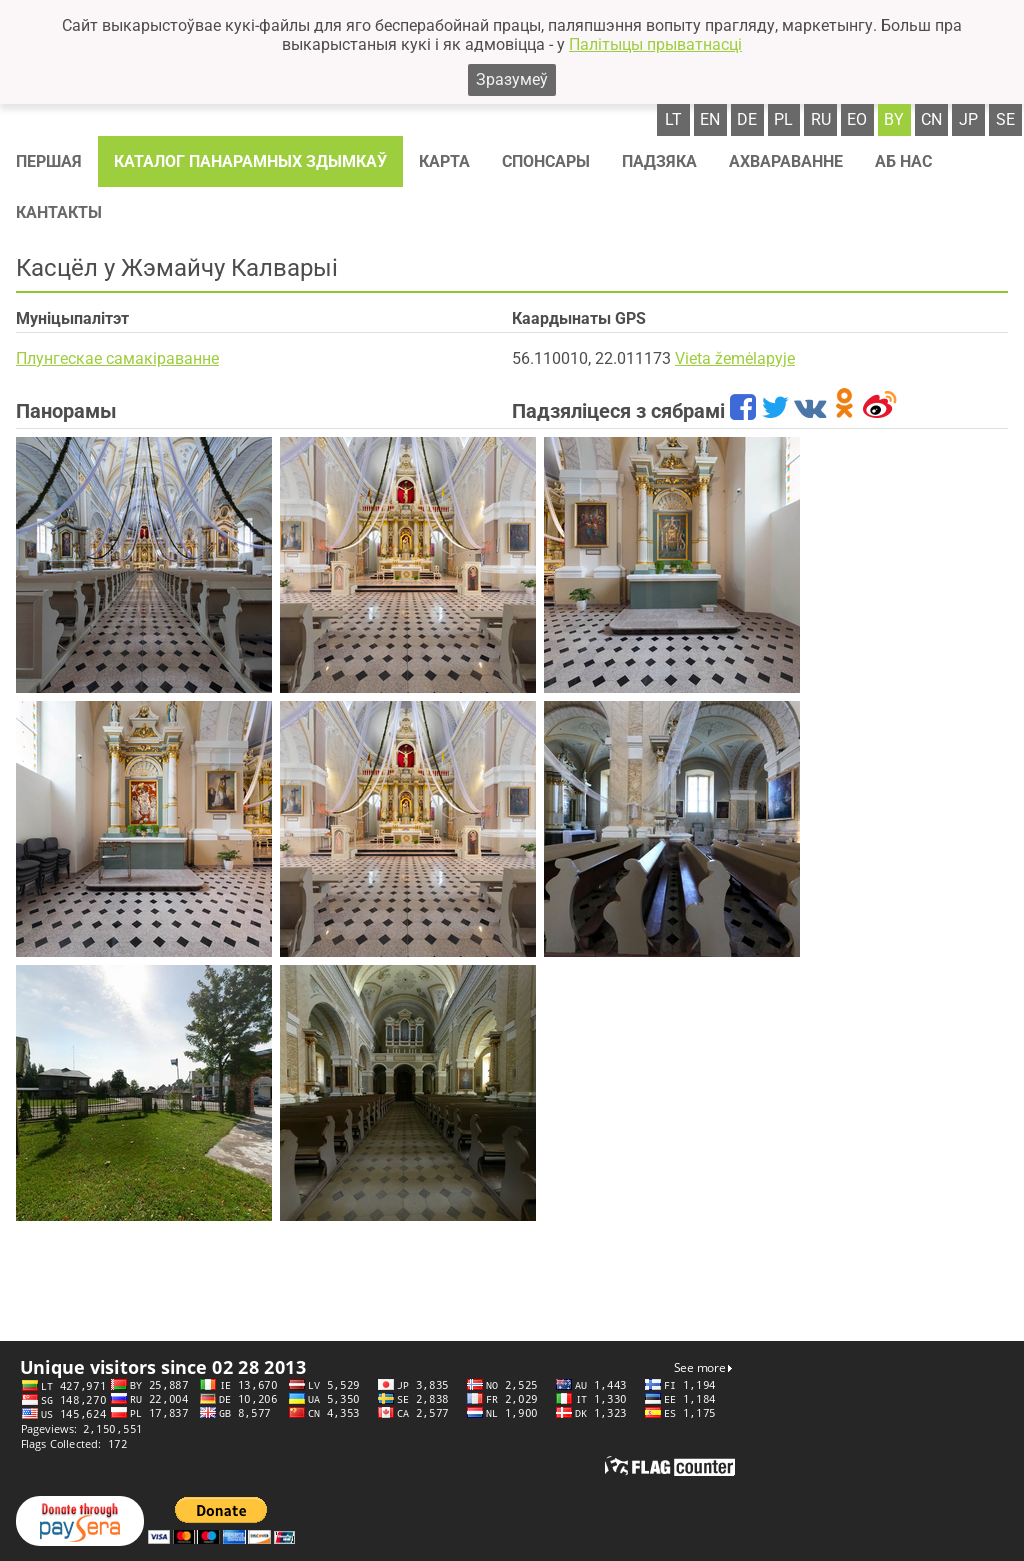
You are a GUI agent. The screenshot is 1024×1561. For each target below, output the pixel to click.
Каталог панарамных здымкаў (250, 161)
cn (931, 119)
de (747, 119)
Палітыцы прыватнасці (655, 44)
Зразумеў (512, 79)
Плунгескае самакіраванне (117, 358)
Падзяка (659, 161)
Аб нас (903, 161)
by (894, 119)
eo (857, 119)
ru (821, 119)
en (710, 119)
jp (968, 119)
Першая (49, 161)
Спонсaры (546, 161)
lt (673, 119)
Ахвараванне (786, 161)
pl (783, 119)
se (1005, 119)
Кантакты (59, 212)
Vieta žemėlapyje (735, 358)
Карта (444, 161)
